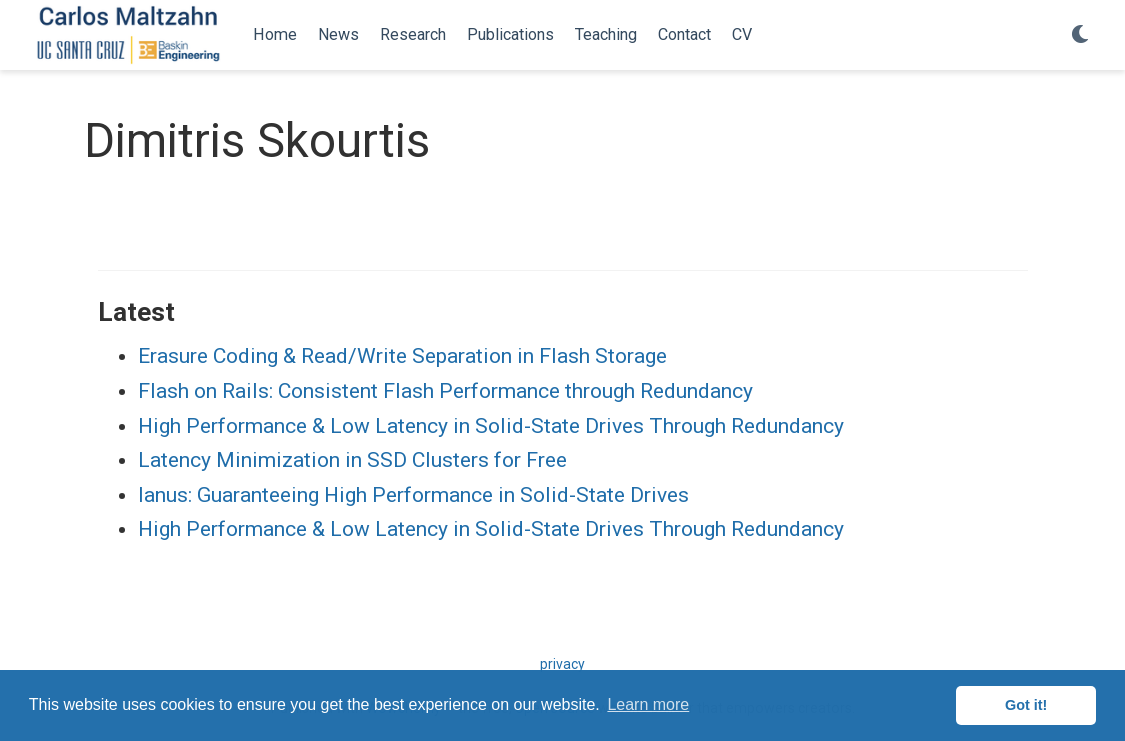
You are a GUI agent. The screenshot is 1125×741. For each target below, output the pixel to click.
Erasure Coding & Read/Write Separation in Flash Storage (402, 356)
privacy (562, 664)
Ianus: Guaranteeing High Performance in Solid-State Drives (413, 495)
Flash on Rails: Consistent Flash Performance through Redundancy (445, 391)
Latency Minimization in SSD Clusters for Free (352, 460)
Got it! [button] (1026, 705)
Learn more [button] (648, 704)
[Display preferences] (1080, 35)
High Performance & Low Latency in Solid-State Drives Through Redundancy (491, 426)
